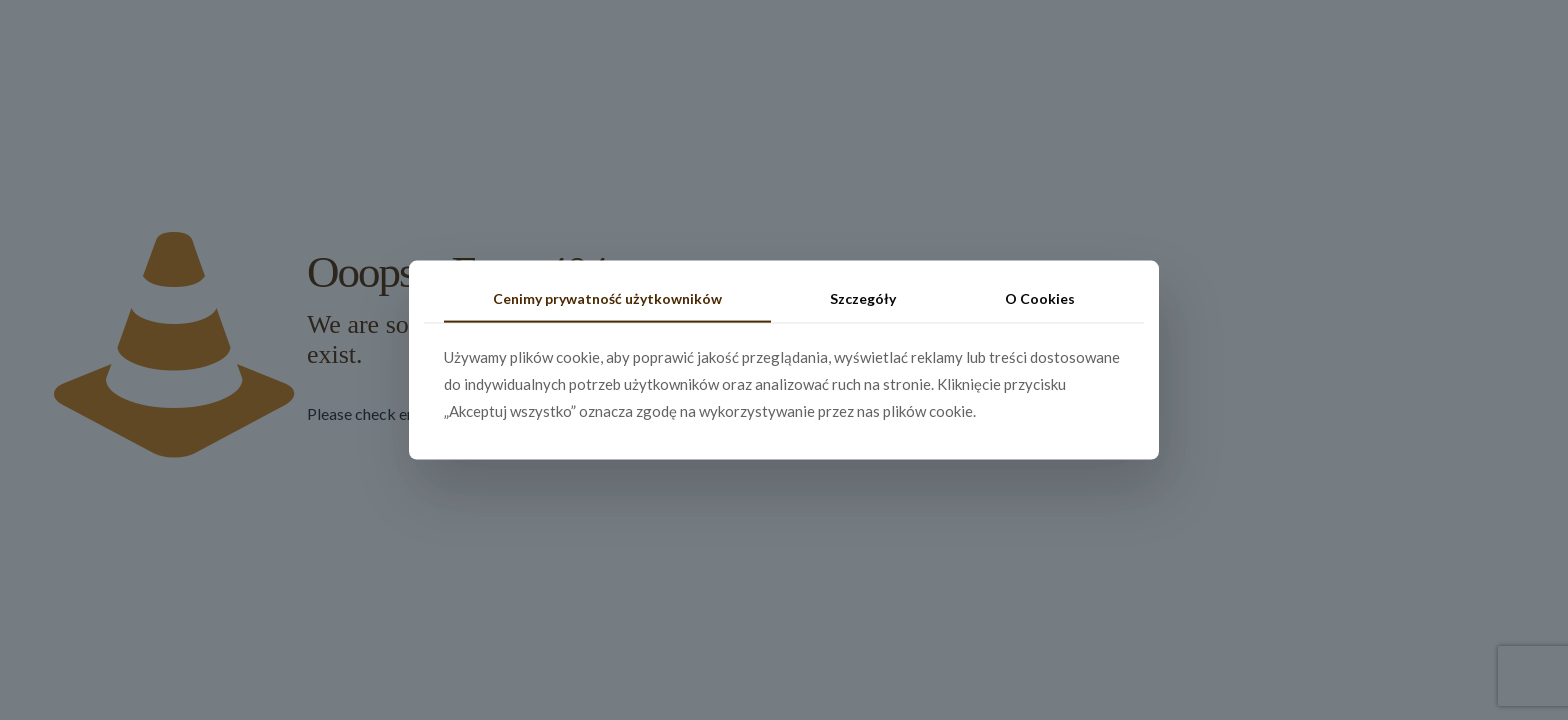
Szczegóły (863, 298)
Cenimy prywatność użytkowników (607, 298)
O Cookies (1040, 298)
